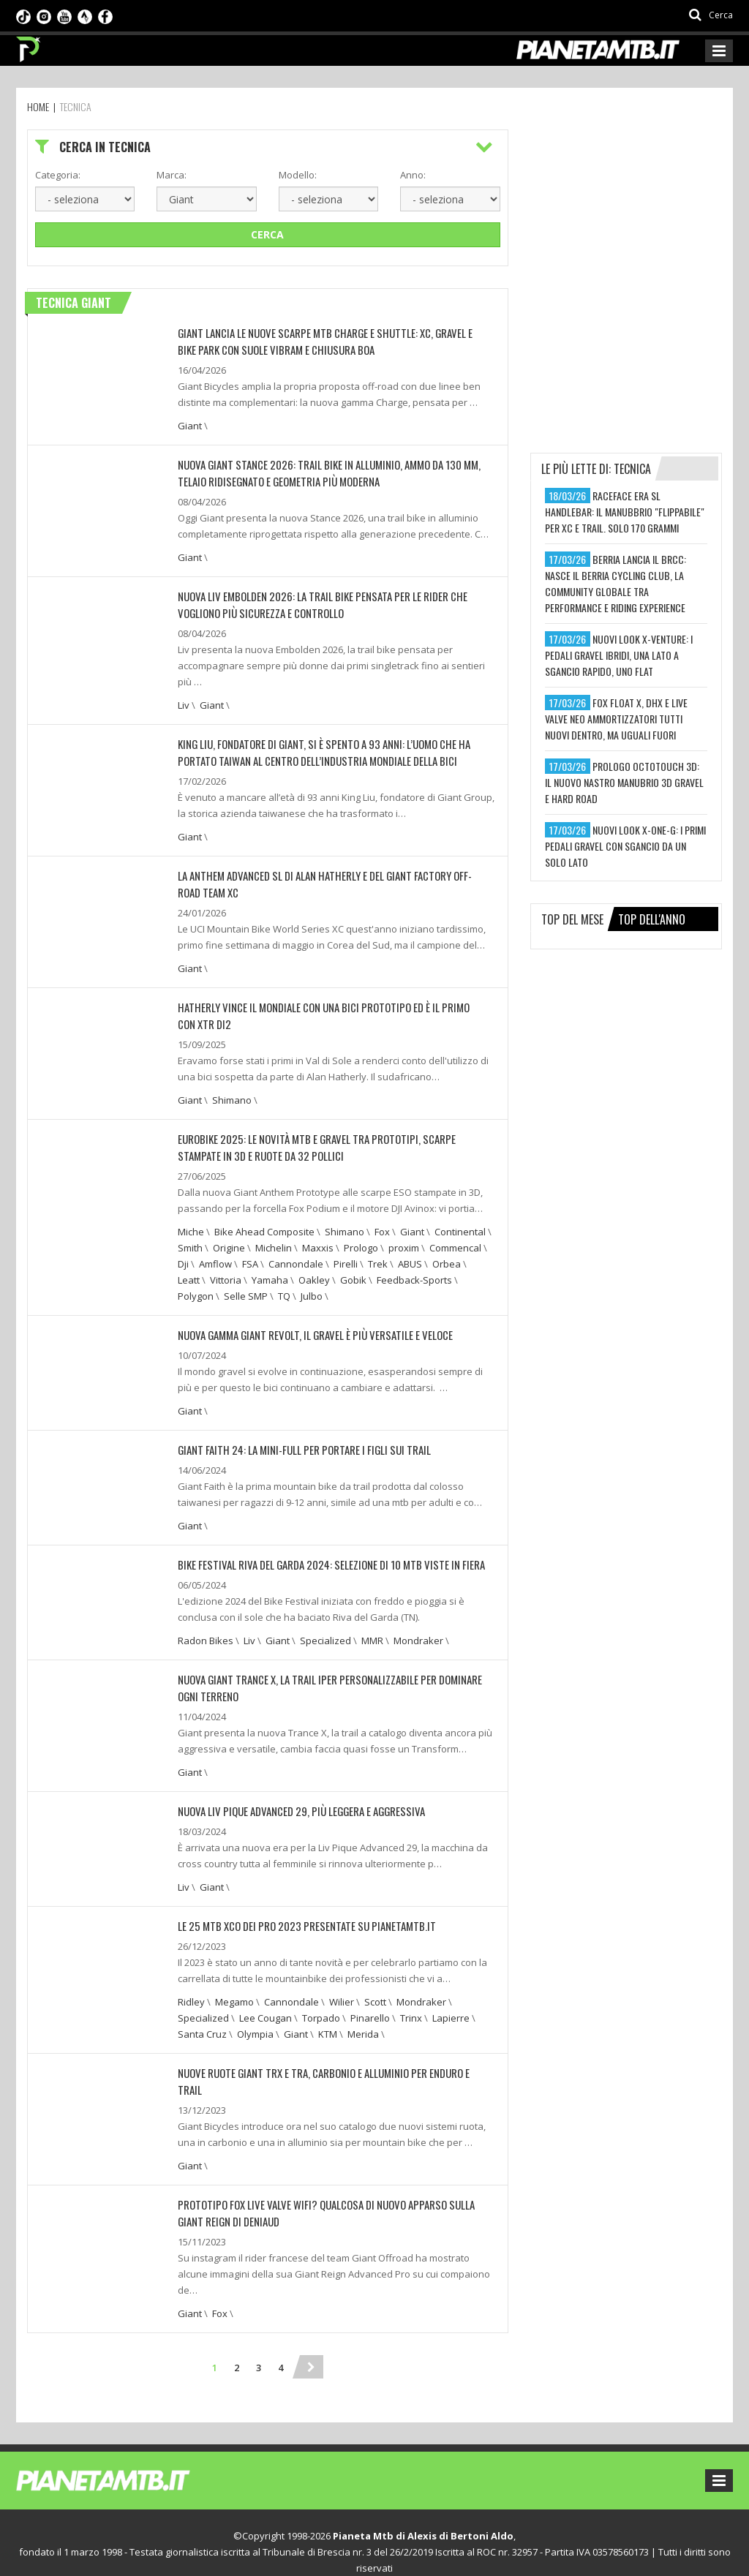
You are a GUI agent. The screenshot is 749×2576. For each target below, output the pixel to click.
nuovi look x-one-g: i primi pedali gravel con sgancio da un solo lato (625, 846)
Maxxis (318, 1237)
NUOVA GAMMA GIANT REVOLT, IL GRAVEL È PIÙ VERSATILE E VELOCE (307, 1324)
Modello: (298, 174)
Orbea (446, 1253)
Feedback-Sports (414, 1269)
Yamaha (270, 1269)
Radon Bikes (205, 1628)
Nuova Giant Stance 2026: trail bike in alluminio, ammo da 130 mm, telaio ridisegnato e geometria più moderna (333, 470)
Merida (363, 2018)
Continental (460, 1221)
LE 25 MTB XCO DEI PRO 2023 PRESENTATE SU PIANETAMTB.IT (297, 1910)
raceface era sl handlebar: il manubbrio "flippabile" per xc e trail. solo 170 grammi (624, 511)
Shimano (232, 1091)
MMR (372, 1628)
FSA (250, 1253)
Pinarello (370, 2002)
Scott (375, 1986)
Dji (183, 1253)
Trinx (411, 2002)
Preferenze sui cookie (328, 2549)
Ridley (191, 1986)
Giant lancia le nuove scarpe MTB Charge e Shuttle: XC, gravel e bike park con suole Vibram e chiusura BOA (328, 340)
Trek (378, 1253)
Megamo (234, 1986)
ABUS (410, 1253)
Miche (191, 1221)
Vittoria (225, 1269)
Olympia (255, 2018)
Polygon (196, 1285)
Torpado (321, 2002)
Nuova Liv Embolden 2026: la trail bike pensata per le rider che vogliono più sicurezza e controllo (314, 601)
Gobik (353, 1269)
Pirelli (346, 1253)
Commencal (455, 1237)
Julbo (312, 1285)
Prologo (361, 1237)
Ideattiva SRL (510, 2549)
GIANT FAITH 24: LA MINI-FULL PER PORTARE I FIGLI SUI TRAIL (295, 1438)
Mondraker (418, 1628)
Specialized (325, 1628)
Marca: (172, 174)
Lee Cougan (265, 2002)
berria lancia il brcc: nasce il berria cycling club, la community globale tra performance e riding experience (615, 583)
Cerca (267, 234)
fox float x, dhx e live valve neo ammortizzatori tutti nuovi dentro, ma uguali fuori (616, 718)
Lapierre (451, 2002)
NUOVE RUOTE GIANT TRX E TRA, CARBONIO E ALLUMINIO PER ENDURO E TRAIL (328, 2057)
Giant (190, 424)
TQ (284, 1285)
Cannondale (295, 1253)
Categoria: (57, 174)
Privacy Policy (240, 2549)
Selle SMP (246, 1285)
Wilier (341, 1986)
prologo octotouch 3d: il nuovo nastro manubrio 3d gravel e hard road (624, 782)
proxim (403, 1237)
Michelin (273, 1237)
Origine (229, 1237)
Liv (183, 700)
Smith (190, 1237)
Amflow (215, 1253)
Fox (382, 1221)
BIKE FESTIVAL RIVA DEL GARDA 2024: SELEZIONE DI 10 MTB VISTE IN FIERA (321, 1552)
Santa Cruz (202, 2018)
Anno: (413, 174)
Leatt (189, 1269)
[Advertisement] (639, 220)
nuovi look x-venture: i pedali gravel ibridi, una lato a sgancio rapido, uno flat (619, 655)
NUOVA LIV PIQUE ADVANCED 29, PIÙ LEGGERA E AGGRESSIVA (295, 1796)
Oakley (314, 1269)
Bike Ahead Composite (264, 1221)
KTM (327, 2018)
